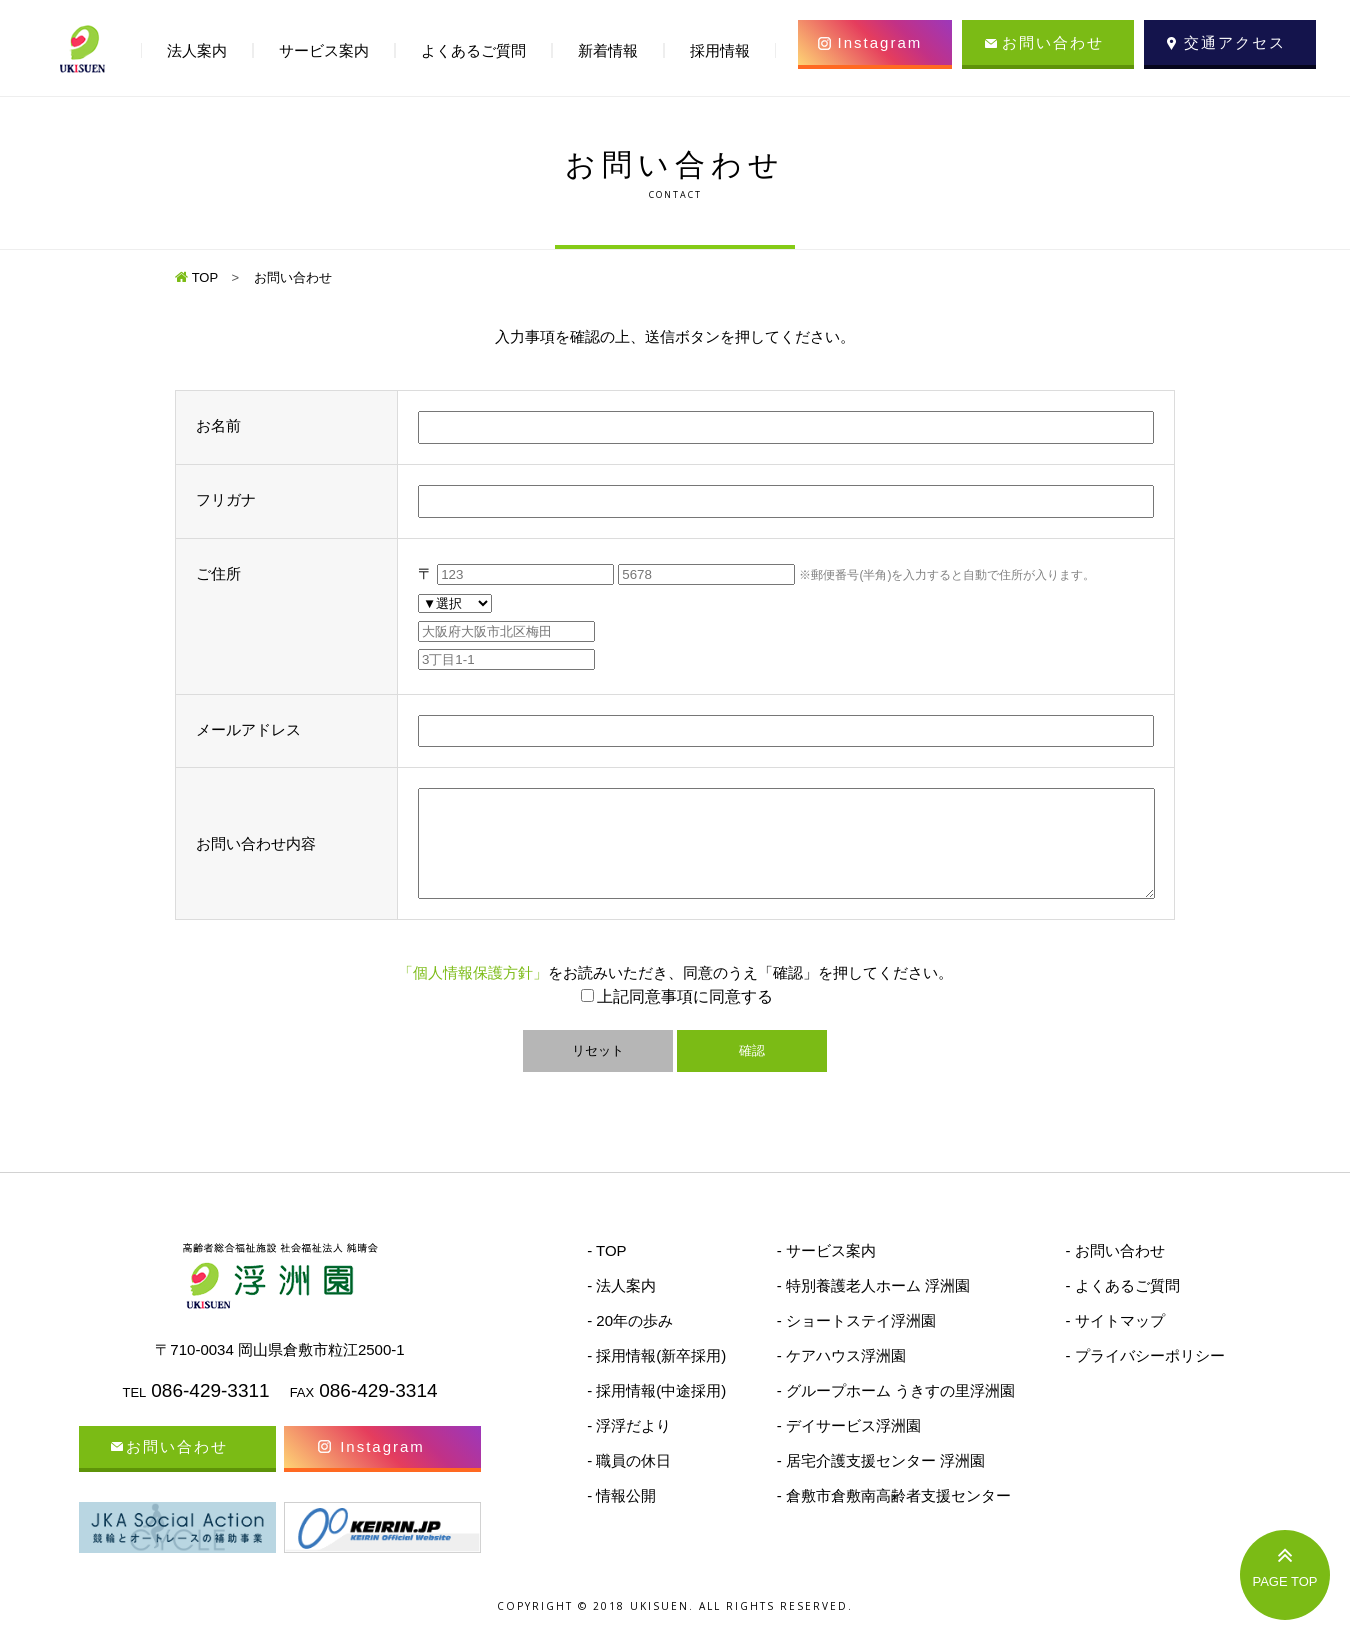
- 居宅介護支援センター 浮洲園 (881, 1481)
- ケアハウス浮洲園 (841, 1376)
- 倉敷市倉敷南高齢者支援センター (894, 1516)
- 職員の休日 (629, 1481)
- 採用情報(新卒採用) (656, 1376)
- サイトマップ (1114, 1341)
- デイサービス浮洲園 (849, 1446)
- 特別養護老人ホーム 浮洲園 (873, 1306)
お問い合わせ (1053, 42)
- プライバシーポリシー (1144, 1376)
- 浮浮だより (629, 1446)
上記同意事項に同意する (685, 1017)
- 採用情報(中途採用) (656, 1411)
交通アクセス (1235, 42)
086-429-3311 (210, 1411)
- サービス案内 (826, 1271)
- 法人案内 (621, 1306)
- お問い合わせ (1114, 1271)
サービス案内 (324, 50)
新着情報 (608, 50)
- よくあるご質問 (1122, 1306)
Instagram (880, 42)
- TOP (606, 1271)
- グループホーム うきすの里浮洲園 (896, 1411)
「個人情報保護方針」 (473, 993)
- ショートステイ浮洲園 (856, 1341)
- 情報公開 (621, 1516)
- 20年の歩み (630, 1341)
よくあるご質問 (473, 50)
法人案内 (197, 50)
